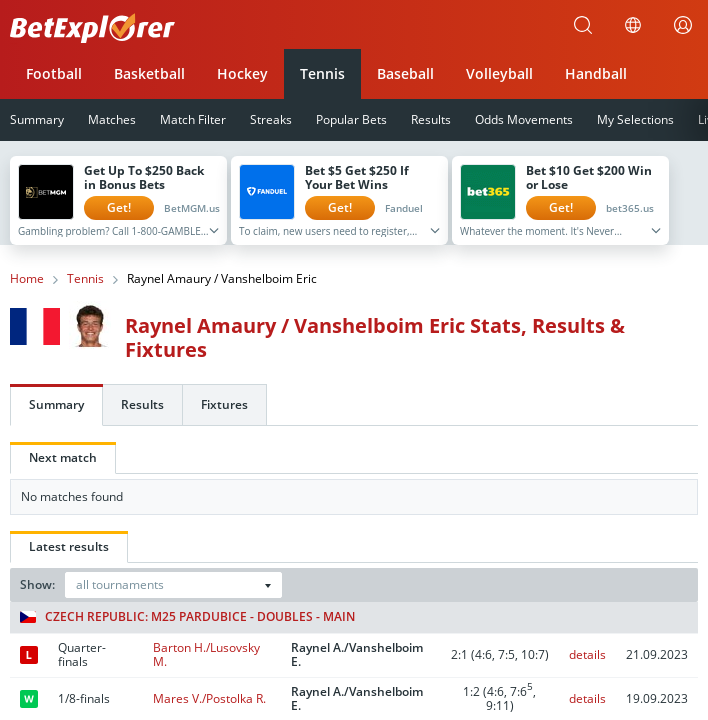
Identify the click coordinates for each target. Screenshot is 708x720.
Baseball (405, 73)
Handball (596, 73)
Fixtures (224, 404)
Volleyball (499, 73)
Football (54, 73)
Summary (56, 404)
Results (431, 119)
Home (27, 279)
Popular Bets (351, 119)
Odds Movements (524, 119)
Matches (112, 119)
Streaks (271, 119)
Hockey (242, 73)
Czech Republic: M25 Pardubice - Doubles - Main (187, 617)
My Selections (635, 119)
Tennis (322, 73)
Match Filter (193, 119)
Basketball (149, 73)
